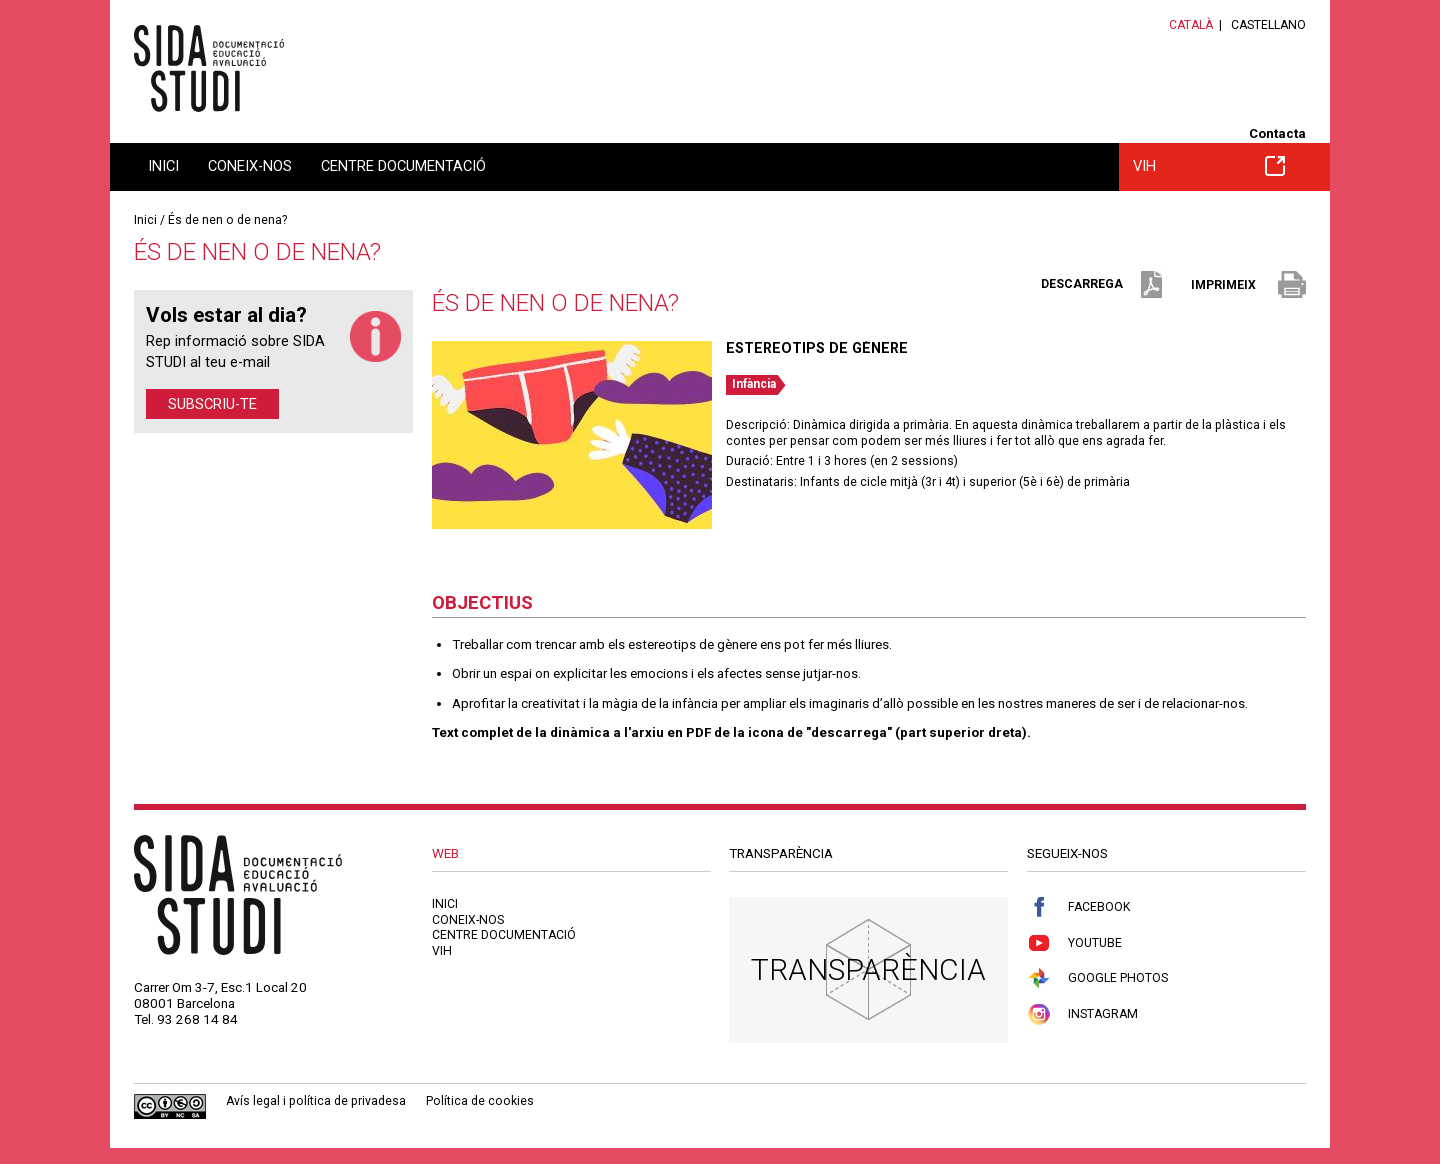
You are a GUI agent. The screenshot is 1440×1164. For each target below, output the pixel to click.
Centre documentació (403, 166)
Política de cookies (480, 1101)
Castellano (1268, 25)
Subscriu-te (212, 404)
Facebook (1078, 907)
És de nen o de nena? (227, 220)
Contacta (1277, 133)
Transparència (868, 969)
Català (1191, 25)
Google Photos (1097, 978)
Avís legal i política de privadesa (316, 1101)
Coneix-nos (250, 166)
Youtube (1074, 943)
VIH (1209, 166)
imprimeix (1248, 286)
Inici (163, 166)
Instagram (1082, 1014)
